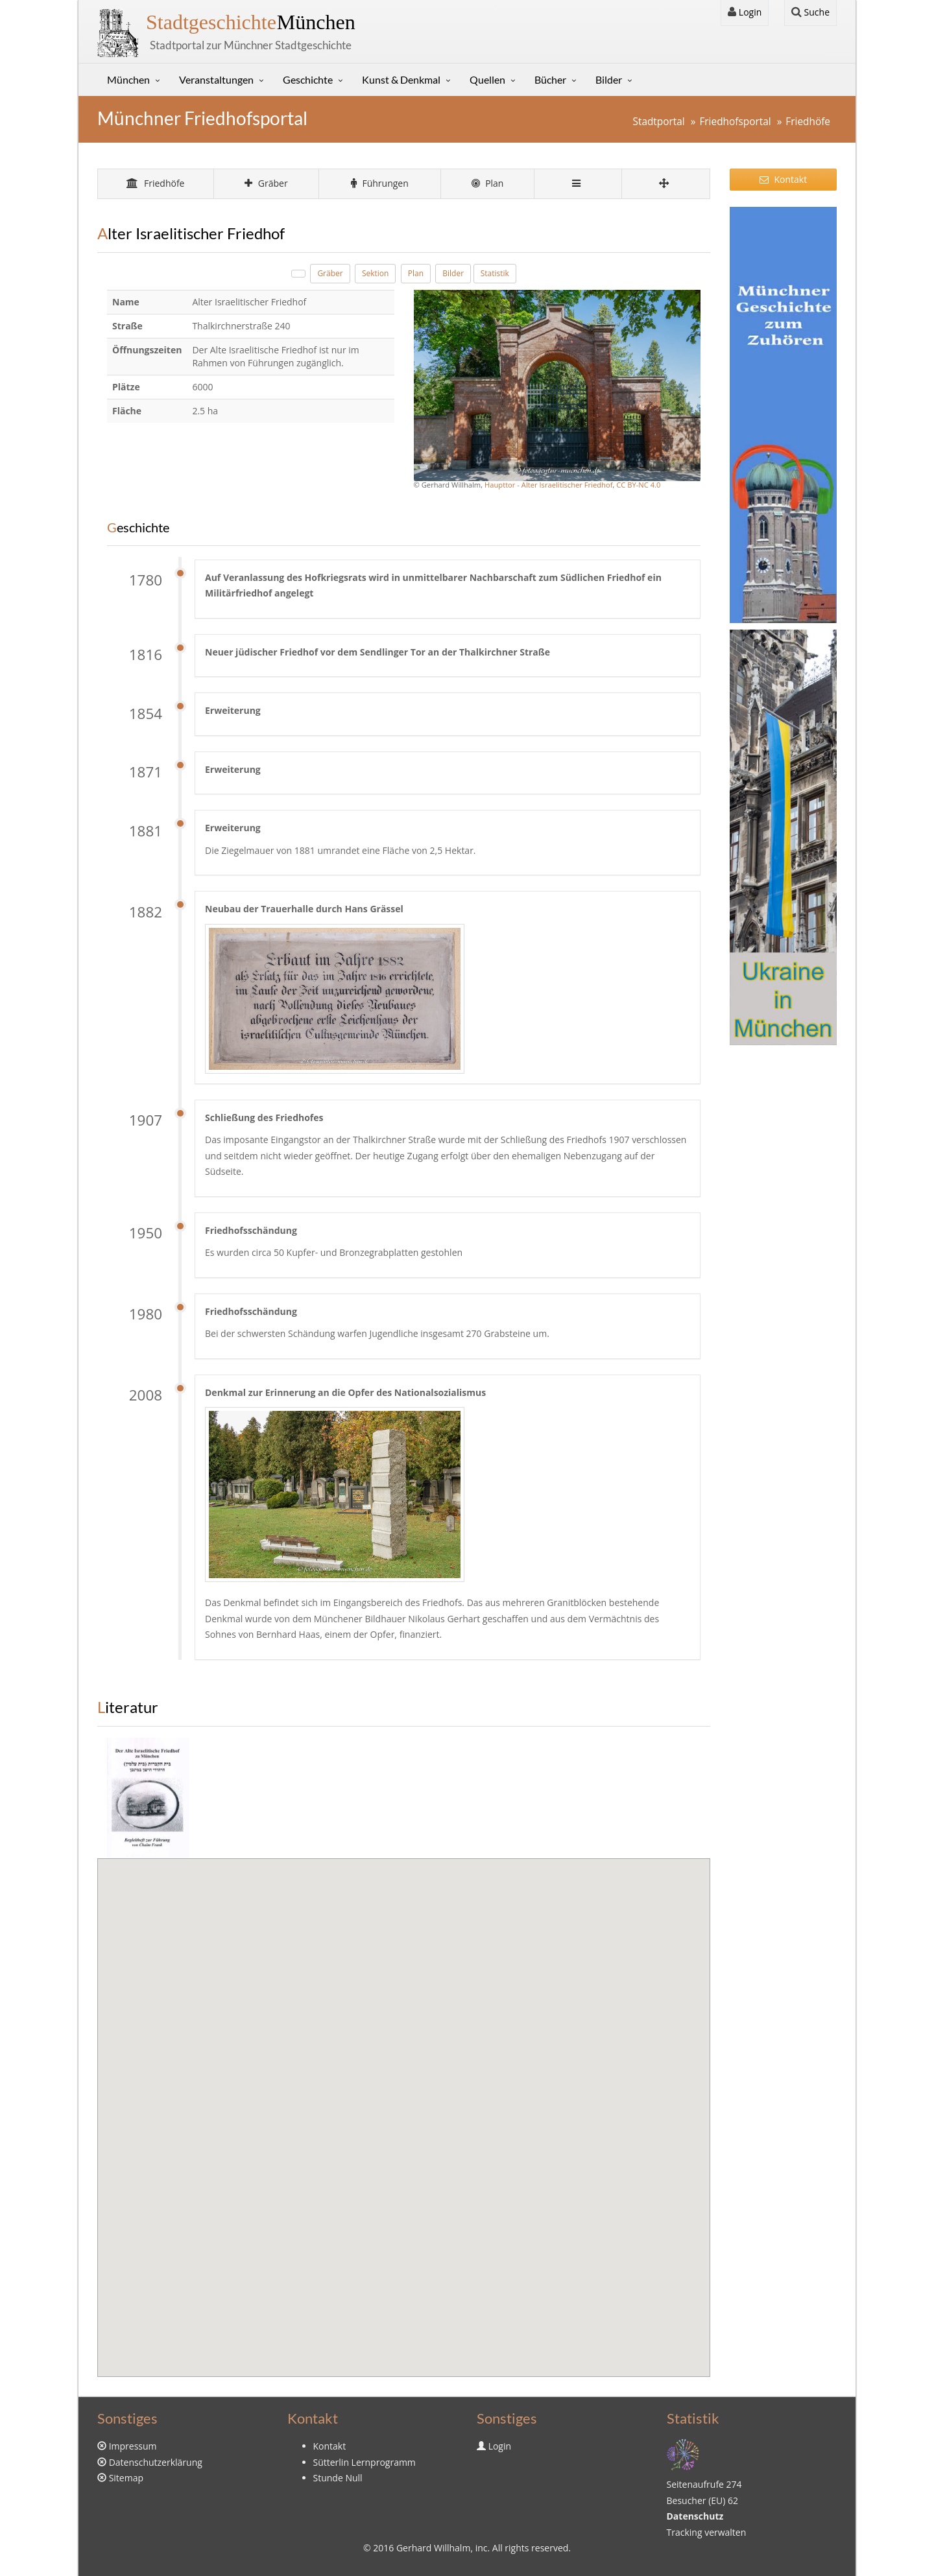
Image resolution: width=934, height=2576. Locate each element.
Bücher (550, 79)
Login (744, 12)
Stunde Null (338, 2478)
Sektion (375, 273)
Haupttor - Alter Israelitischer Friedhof (548, 485)
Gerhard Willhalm (433, 2548)
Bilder (608, 79)
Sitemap (126, 2478)
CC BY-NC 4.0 (638, 485)
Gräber (266, 183)
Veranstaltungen (216, 79)
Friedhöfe (807, 121)
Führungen (380, 183)
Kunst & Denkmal (401, 79)
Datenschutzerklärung (155, 2462)
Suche (810, 12)
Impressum (133, 2446)
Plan (488, 183)
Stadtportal (658, 121)
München (250, 22)
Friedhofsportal (735, 121)
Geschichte (308, 79)
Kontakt (783, 179)
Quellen (487, 79)
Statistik (495, 273)
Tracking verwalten (707, 2532)
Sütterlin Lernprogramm (364, 2462)
